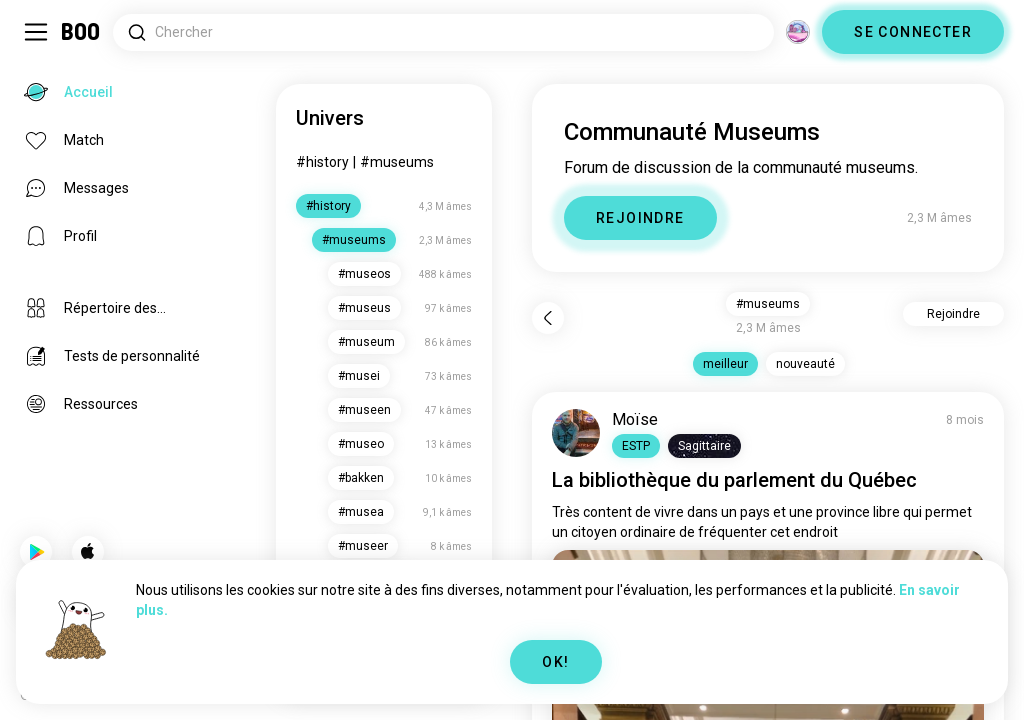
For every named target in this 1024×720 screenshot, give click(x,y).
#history (322, 162)
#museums (397, 162)
